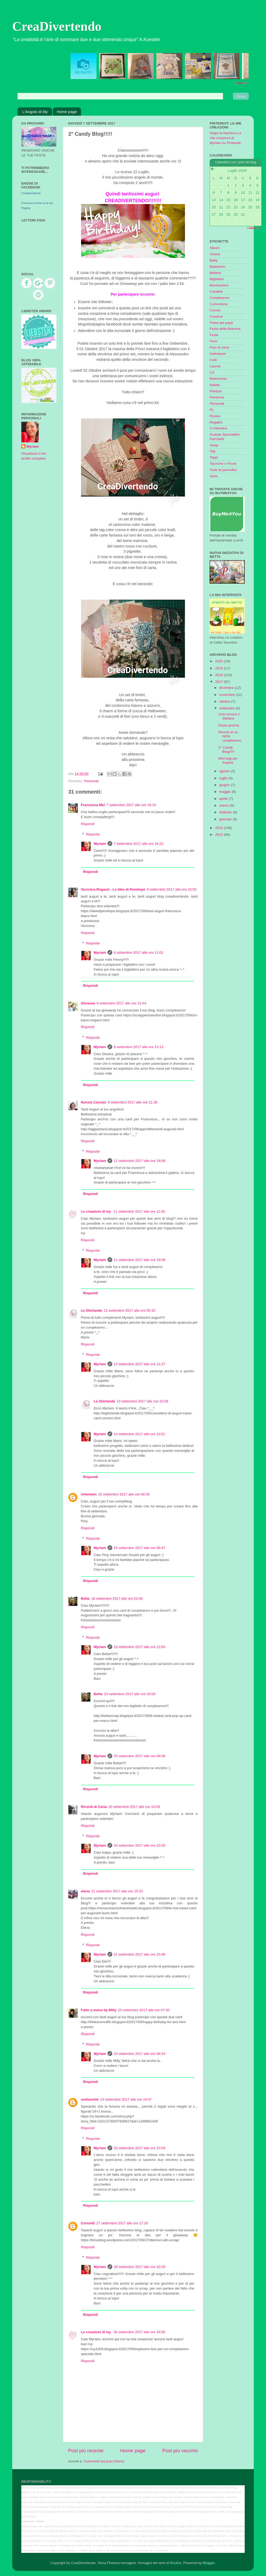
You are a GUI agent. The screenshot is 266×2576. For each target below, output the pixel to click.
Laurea (215, 366)
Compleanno (220, 298)
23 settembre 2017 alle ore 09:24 (139, 2054)
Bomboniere (219, 285)
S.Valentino (218, 428)
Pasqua (216, 391)
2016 (219, 828)
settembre (227, 708)
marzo (224, 805)
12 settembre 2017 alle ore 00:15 (129, 1310)
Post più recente (86, 2450)
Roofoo (175, 2563)
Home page (67, 111)
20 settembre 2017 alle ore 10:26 (139, 1845)
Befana (215, 273)
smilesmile (90, 2099)
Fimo (213, 341)
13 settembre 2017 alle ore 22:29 (142, 1401)
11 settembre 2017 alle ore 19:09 (139, 1260)
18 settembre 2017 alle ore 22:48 (117, 1598)
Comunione (219, 304)
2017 (219, 682)
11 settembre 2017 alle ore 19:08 (139, 1161)
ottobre (225, 701)
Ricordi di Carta (94, 1807)
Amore (215, 254)
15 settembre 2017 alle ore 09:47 (139, 1548)
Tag (212, 451)
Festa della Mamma (225, 329)
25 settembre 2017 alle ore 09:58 (139, 1756)
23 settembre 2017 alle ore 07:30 (143, 2010)
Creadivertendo (31, 193)
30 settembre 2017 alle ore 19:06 (139, 2332)
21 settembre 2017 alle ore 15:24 (117, 1891)
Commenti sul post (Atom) (104, 2461)
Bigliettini (217, 279)
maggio (225, 792)
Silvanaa (88, 1003)
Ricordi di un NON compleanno (230, 736)
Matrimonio (218, 379)
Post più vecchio (180, 2450)
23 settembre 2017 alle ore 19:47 (126, 2099)
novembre (227, 695)
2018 (219, 675)
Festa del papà (221, 323)
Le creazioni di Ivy (96, 1211)
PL (212, 410)
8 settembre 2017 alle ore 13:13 (138, 1047)
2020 (219, 661)
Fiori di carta (219, 347)
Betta (85, 1598)
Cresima (216, 316)
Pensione (217, 397)
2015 (219, 834)
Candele (216, 291)
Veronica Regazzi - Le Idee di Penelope (113, 889)
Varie (214, 476)
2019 (219, 668)
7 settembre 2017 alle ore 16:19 (131, 805)
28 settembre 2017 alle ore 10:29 (139, 2267)
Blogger (209, 2563)
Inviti (213, 360)
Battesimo (217, 267)
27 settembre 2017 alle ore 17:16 (122, 2223)
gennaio (226, 819)
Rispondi (88, 824)
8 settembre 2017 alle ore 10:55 (171, 889)
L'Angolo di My (35, 111)
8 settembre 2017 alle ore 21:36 (132, 1102)
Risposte (93, 834)
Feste (214, 335)
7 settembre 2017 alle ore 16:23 (138, 844)
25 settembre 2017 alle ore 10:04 (139, 2148)
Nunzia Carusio (93, 1102)
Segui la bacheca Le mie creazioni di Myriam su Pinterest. (226, 138)
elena (85, 1891)
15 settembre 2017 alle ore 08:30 (124, 1494)
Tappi (214, 457)
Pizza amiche (228, 725)
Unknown (89, 1494)
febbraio (226, 812)
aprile (224, 799)
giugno (225, 785)
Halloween (218, 354)
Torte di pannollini (223, 470)
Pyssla (215, 416)
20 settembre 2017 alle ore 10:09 (134, 1807)
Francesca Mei (93, 805)
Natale (215, 385)
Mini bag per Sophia (228, 760)
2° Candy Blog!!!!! (226, 750)
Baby (214, 260)
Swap (214, 445)
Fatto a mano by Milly (98, 2010)
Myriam (100, 844)
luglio (223, 778)
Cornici (215, 310)
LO (212, 372)
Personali (91, 781)
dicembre (227, 688)
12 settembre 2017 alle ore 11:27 (139, 1364)
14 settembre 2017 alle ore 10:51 (139, 1434)
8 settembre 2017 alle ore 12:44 (121, 1003)
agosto (225, 771)
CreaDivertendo (56, 26)
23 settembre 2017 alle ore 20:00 (129, 1694)
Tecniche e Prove (223, 464)
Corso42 (88, 2223)
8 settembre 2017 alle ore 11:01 (138, 952)
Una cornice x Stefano (229, 716)
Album (215, 248)
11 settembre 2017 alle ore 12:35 (139, 1211)
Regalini (216, 422)
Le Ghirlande (91, 1310)
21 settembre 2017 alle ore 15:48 (139, 1954)
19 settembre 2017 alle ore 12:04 (139, 1647)
